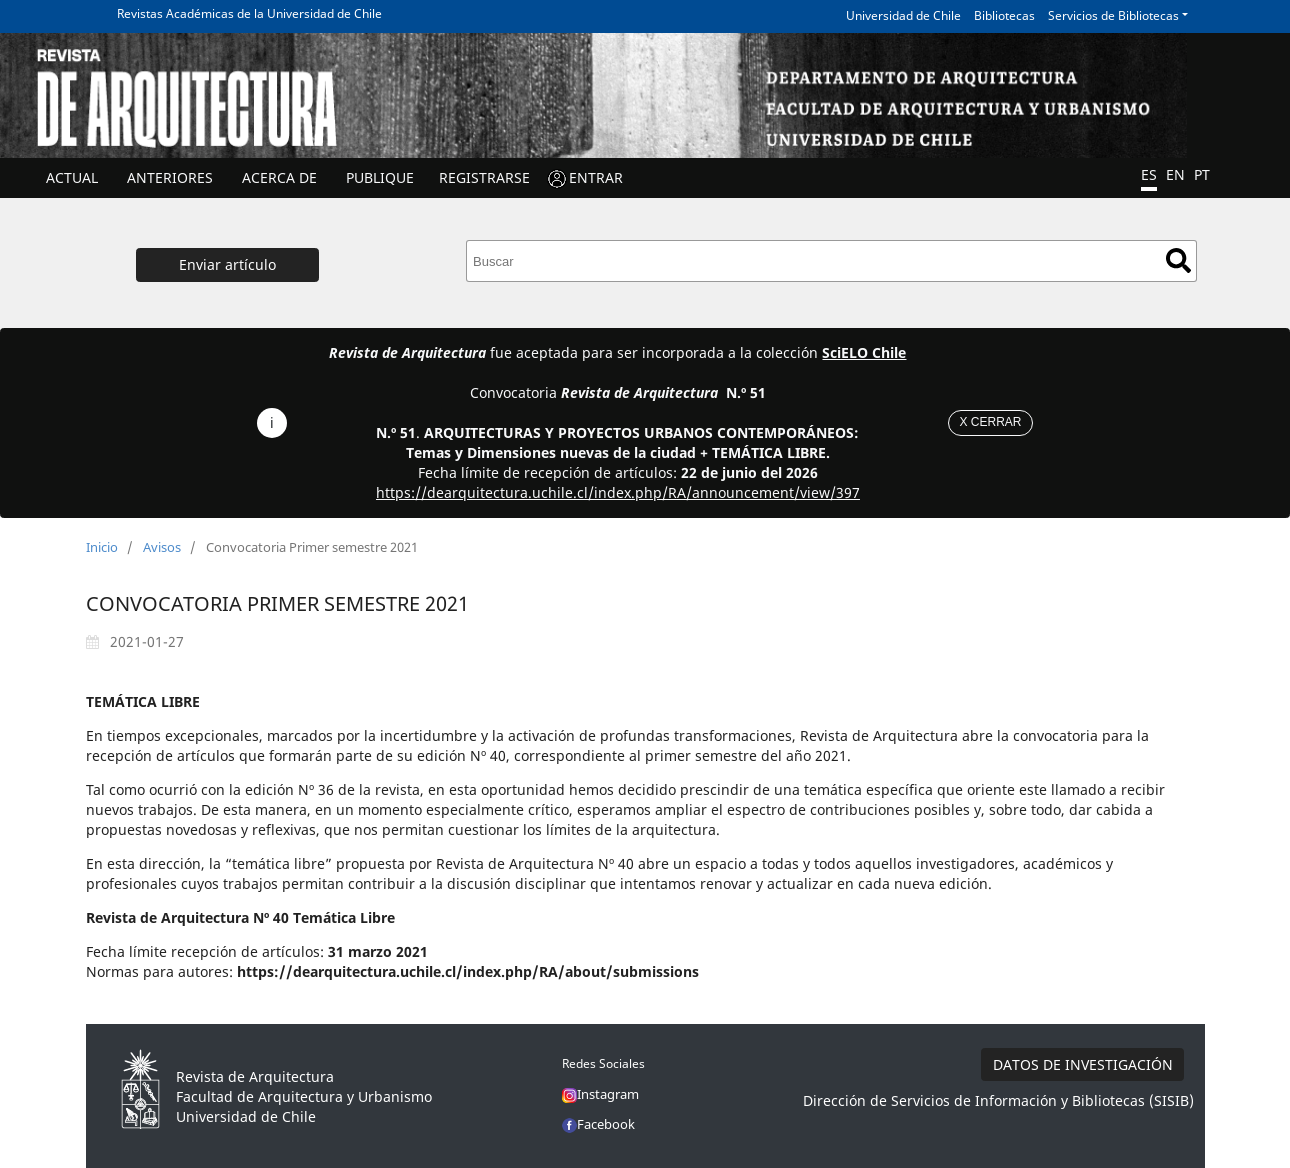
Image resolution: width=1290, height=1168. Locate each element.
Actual (72, 177)
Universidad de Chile (903, 15)
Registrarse (484, 177)
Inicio (102, 547)
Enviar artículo (227, 264)
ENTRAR (596, 177)
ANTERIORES (170, 177)
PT (1202, 174)
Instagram (600, 1094)
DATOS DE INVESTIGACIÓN (1083, 1064)
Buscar (1178, 260)
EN (1175, 174)
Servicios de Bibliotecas (1113, 15)
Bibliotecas (1004, 15)
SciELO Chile (864, 352)
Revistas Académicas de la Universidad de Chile (249, 13)
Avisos (162, 547)
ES (1149, 174)
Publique (380, 177)
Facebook (598, 1124)
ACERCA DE (279, 177)
